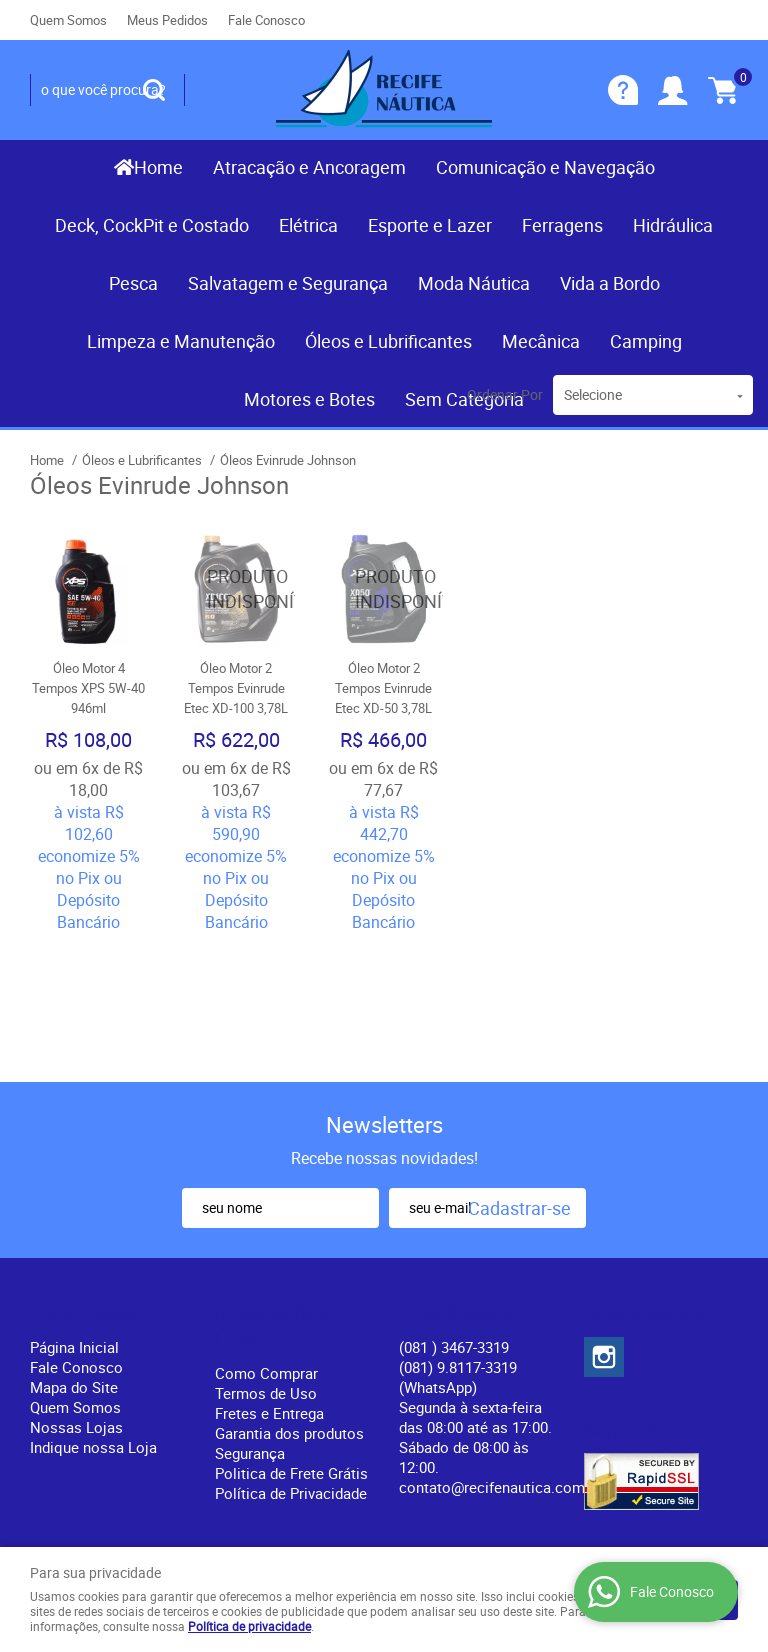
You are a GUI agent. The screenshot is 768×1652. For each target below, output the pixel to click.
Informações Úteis (271, 1198)
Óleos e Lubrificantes (388, 341)
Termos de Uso (266, 1264)
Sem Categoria (464, 399)
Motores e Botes (309, 399)
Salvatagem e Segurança (288, 283)
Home (158, 167)
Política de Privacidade (291, 1364)
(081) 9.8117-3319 (458, 1248)
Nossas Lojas (76, 1298)
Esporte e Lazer (430, 225)
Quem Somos (68, 20)
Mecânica (541, 341)
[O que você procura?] (154, 90)
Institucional (84, 1185)
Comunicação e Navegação (545, 167)
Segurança (250, 1324)
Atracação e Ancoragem (309, 167)
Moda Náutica (474, 283)
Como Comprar (266, 1244)
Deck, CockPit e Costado (152, 225)
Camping (646, 341)
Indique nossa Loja (93, 1318)
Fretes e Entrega (269, 1284)
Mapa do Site (74, 1258)
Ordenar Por (505, 394)
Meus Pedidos (167, 20)
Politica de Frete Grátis (291, 1344)
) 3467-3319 (454, 1218)
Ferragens (562, 225)
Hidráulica (673, 225)
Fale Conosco (266, 20)
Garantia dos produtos (289, 1304)
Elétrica (308, 225)
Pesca (133, 283)
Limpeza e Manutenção (181, 341)
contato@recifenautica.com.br (500, 1358)
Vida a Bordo (610, 283)
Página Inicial (74, 1218)
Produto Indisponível (237, 589)
